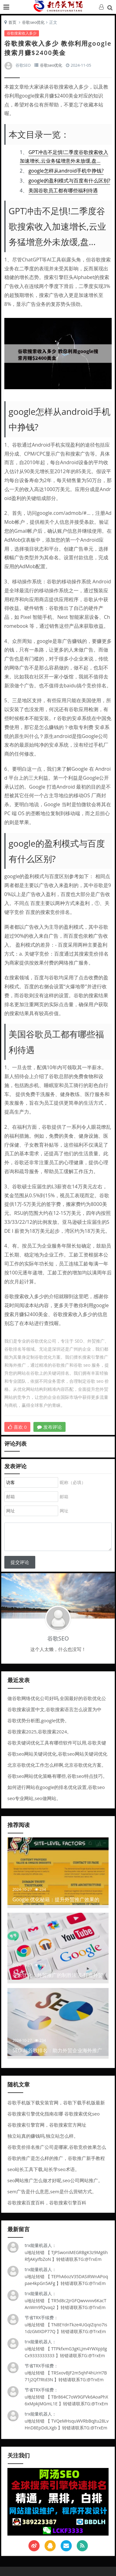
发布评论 (49, 1427)
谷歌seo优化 (33, 22)
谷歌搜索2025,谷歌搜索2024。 (39, 1731)
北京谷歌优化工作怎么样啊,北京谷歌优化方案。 (56, 1765)
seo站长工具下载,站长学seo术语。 (43, 2169)
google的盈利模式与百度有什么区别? (69, 180)
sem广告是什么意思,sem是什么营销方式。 (52, 2191)
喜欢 (17, 1427)
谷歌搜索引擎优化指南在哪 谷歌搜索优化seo (53, 2114)
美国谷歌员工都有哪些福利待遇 (63, 190)
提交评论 (20, 1562)
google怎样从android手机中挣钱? (66, 170)
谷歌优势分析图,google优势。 (38, 1720)
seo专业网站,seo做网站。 (34, 1798)
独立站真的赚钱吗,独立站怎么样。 (42, 2136)
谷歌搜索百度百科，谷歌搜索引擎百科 (46, 2202)
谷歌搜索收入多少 (22, 33)
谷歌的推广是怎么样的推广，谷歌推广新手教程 (56, 2158)
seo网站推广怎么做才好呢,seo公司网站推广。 (55, 2180)
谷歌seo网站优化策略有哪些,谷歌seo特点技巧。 (57, 1776)
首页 (12, 22)
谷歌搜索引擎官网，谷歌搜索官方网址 (46, 2125)
